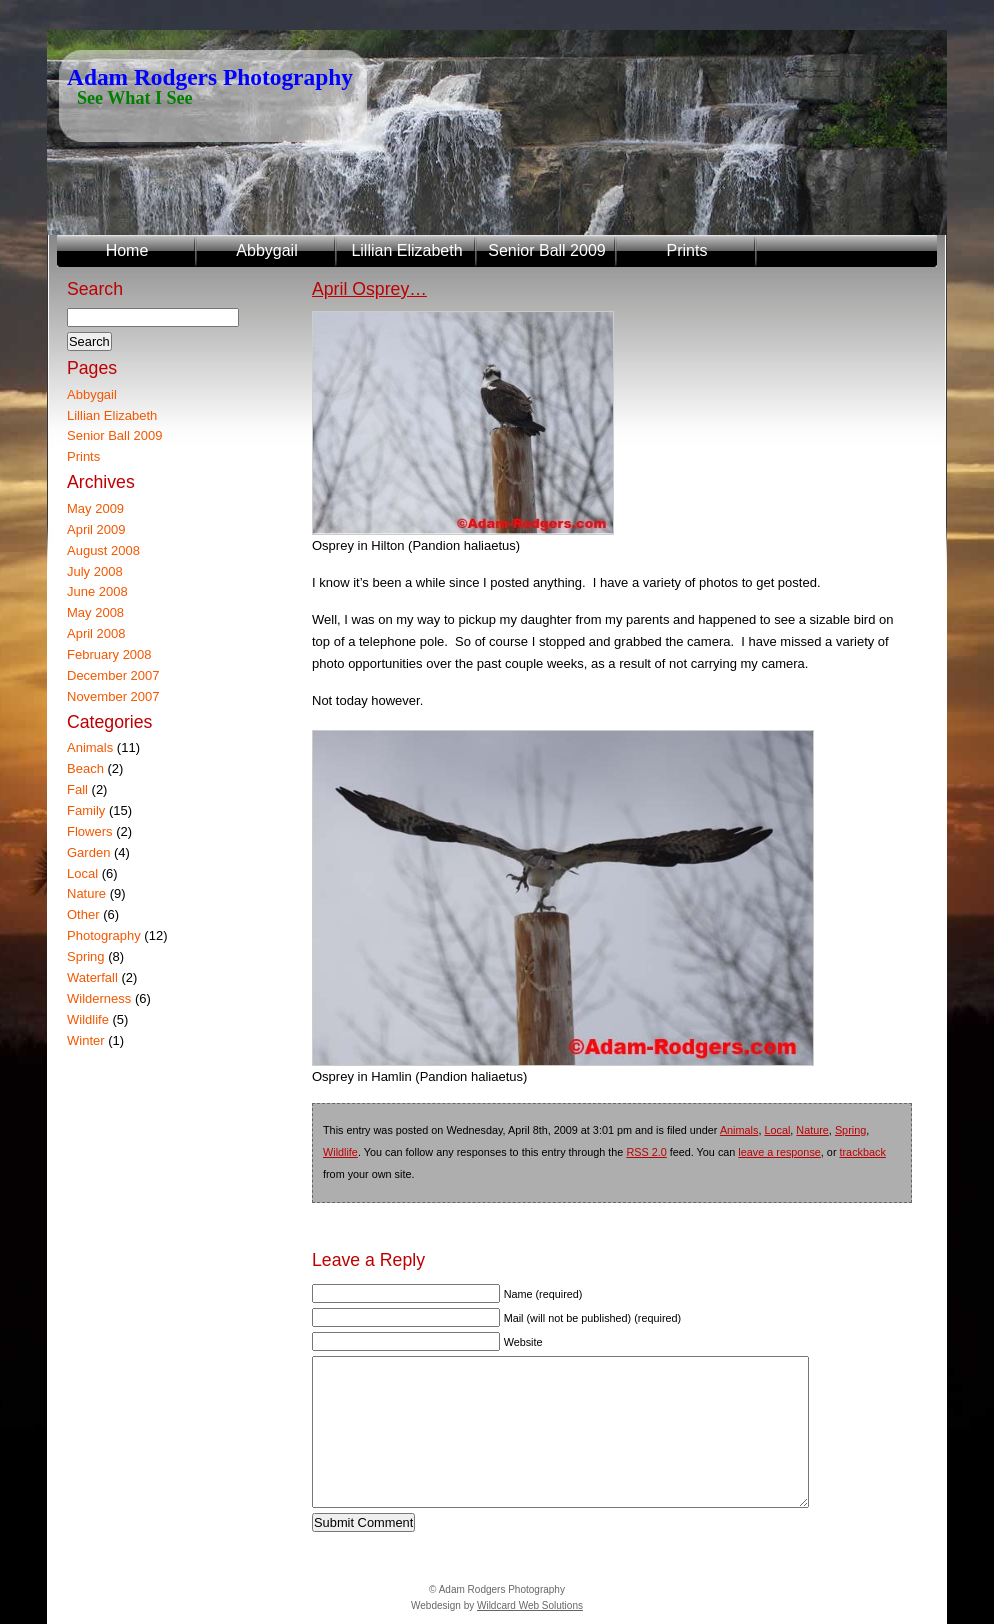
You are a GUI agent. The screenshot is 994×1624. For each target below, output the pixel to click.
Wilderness (99, 998)
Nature (812, 1130)
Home (127, 250)
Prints (687, 250)
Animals (739, 1130)
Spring (850, 1130)
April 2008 (96, 633)
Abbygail (266, 250)
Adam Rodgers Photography (210, 77)
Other (83, 914)
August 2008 (103, 550)
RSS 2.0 (646, 1152)
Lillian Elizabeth (406, 250)
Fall (77, 789)
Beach (85, 768)
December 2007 (113, 675)
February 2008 (109, 654)
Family (86, 810)
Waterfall (92, 977)
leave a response (779, 1152)
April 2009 (96, 529)
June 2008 (97, 591)
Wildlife (340, 1152)
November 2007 (113, 696)
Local (777, 1130)
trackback (863, 1152)
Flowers (90, 831)
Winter (86, 1040)
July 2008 (95, 571)
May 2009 (95, 508)
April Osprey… (369, 289)
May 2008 (95, 612)
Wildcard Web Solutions (530, 1605)
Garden (88, 852)
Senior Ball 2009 (546, 250)
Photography (104, 935)
